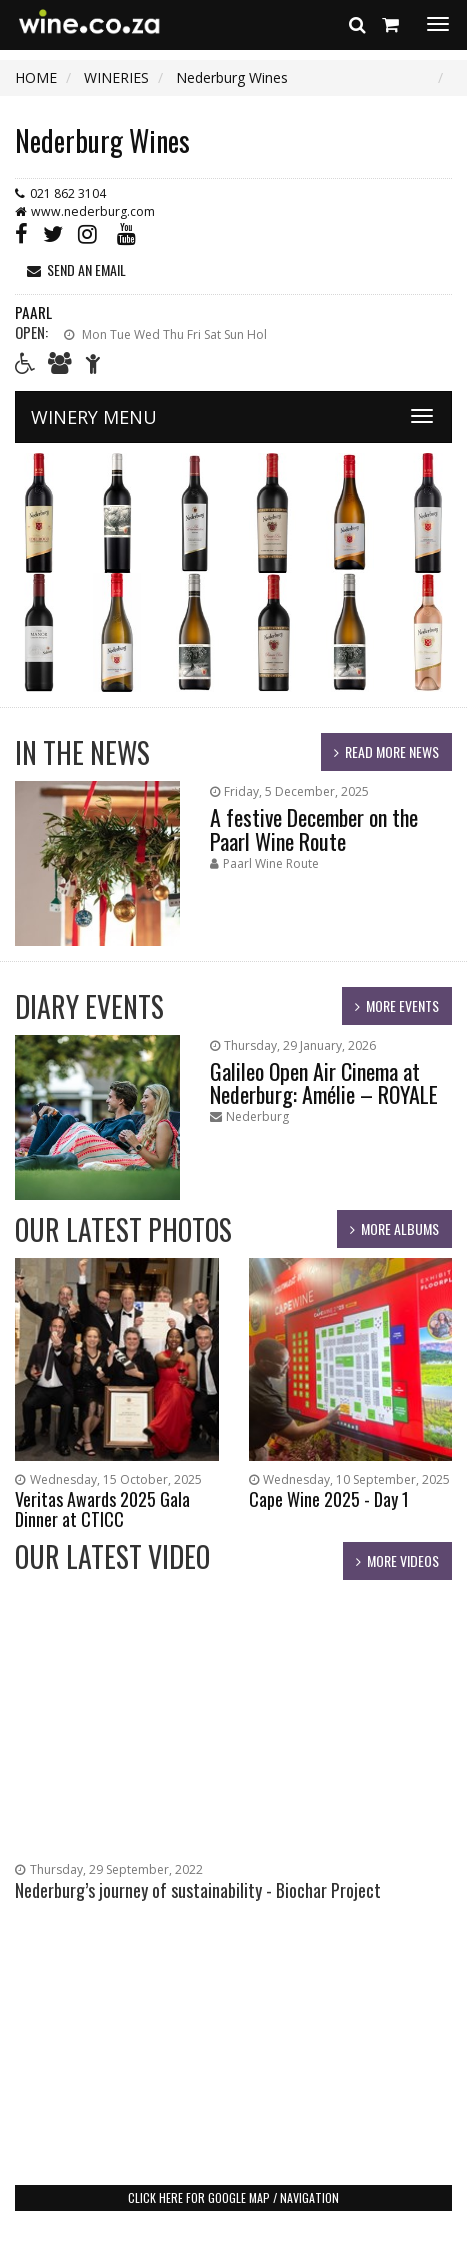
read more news (392, 751)
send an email (86, 269)
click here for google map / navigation (233, 2197)
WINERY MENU (94, 417)
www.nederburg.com (93, 211)
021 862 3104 (68, 193)
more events (402, 1005)
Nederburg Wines (102, 140)
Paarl (33, 312)
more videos (403, 1560)
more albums (400, 1228)
